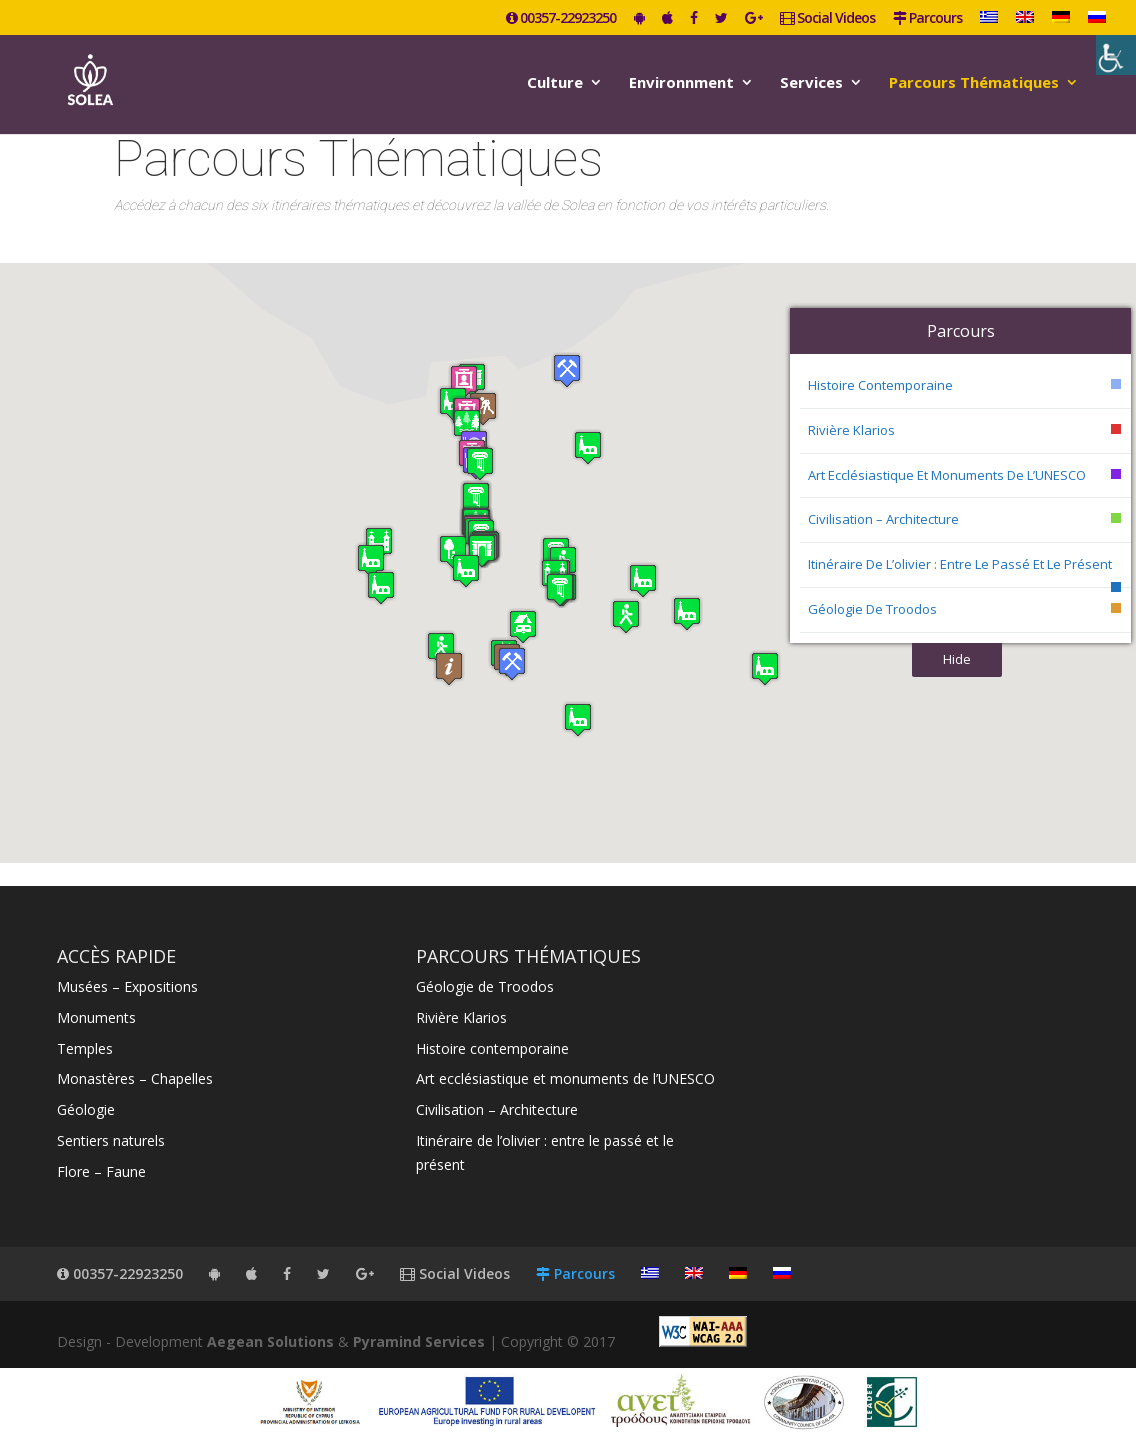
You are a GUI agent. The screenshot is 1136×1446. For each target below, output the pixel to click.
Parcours (927, 19)
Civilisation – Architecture (883, 519)
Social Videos (827, 19)
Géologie (86, 1109)
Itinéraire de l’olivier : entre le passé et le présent (960, 564)
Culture (555, 83)
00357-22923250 (561, 19)
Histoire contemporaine (880, 385)
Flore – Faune (101, 1171)
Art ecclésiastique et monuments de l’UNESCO (947, 475)
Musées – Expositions (127, 986)
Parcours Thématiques (974, 83)
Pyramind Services (419, 1341)
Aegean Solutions (270, 1341)
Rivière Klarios (851, 430)
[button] (371, 560)
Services (811, 83)
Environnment (681, 83)
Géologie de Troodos (872, 609)
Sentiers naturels (111, 1140)
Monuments (96, 1017)
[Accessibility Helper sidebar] (1116, 55)
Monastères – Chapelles (135, 1078)
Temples (85, 1048)
